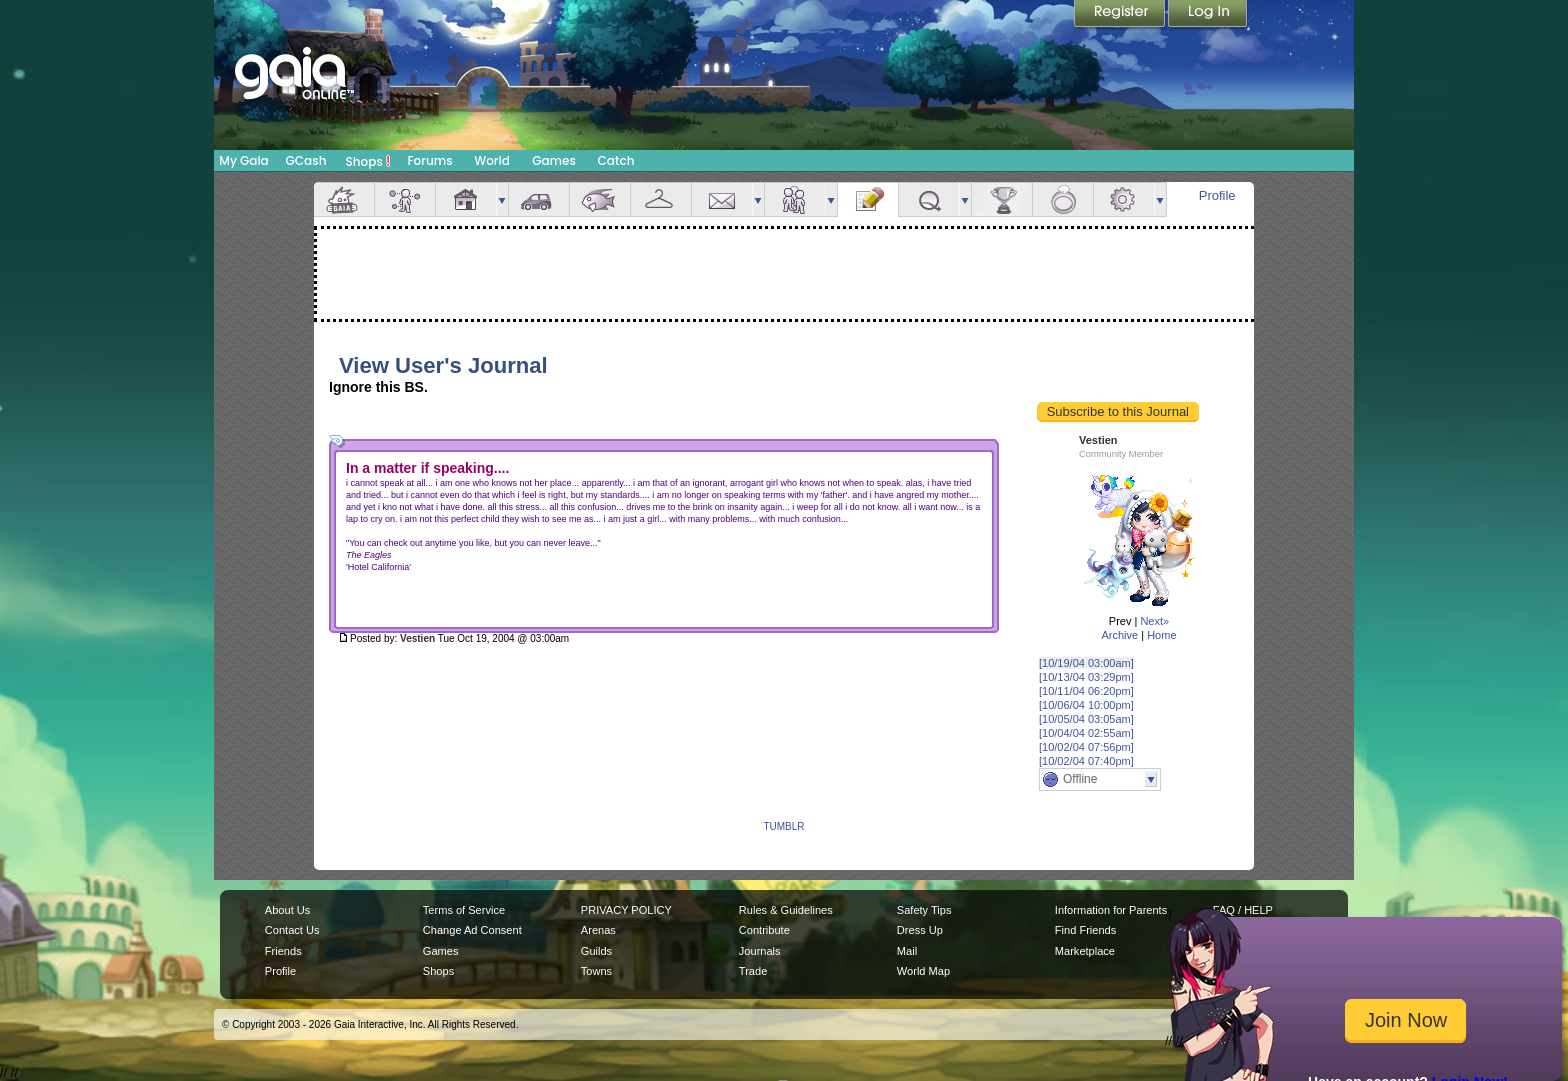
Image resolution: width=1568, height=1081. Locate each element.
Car (539, 199)
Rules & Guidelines (786, 910)
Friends (795, 199)
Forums (429, 160)
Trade (753, 971)
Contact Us (292, 930)
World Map (923, 971)
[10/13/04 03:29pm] (1086, 677)
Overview (344, 199)
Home (1161, 635)
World (492, 160)
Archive (1119, 635)
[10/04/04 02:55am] (1086, 733)
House (466, 199)
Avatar (405, 199)
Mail (722, 199)
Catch (616, 160)
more (502, 199)
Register (1121, 15)
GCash (306, 160)
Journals (760, 951)
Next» (1154, 621)
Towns (596, 971)
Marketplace (1085, 951)
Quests (929, 199)
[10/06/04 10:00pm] (1086, 705)
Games (554, 160)
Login (1208, 15)
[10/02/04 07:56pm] (1086, 747)
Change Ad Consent (472, 930)
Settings (1124, 199)
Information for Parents (1111, 910)
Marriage (1063, 199)
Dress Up (920, 930)
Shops (368, 161)
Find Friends (1085, 930)
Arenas (598, 930)
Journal (868, 199)
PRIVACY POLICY (626, 910)
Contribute (764, 930)
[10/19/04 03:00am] (1086, 663)
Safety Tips (924, 910)
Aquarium (600, 199)
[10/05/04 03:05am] (1086, 719)
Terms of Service (464, 910)
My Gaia (243, 160)
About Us (287, 910)
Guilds (596, 951)
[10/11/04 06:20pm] (1086, 691)
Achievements (1002, 199)
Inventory (661, 199)
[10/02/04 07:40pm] (1086, 761)
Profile (1217, 195)
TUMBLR (783, 826)
